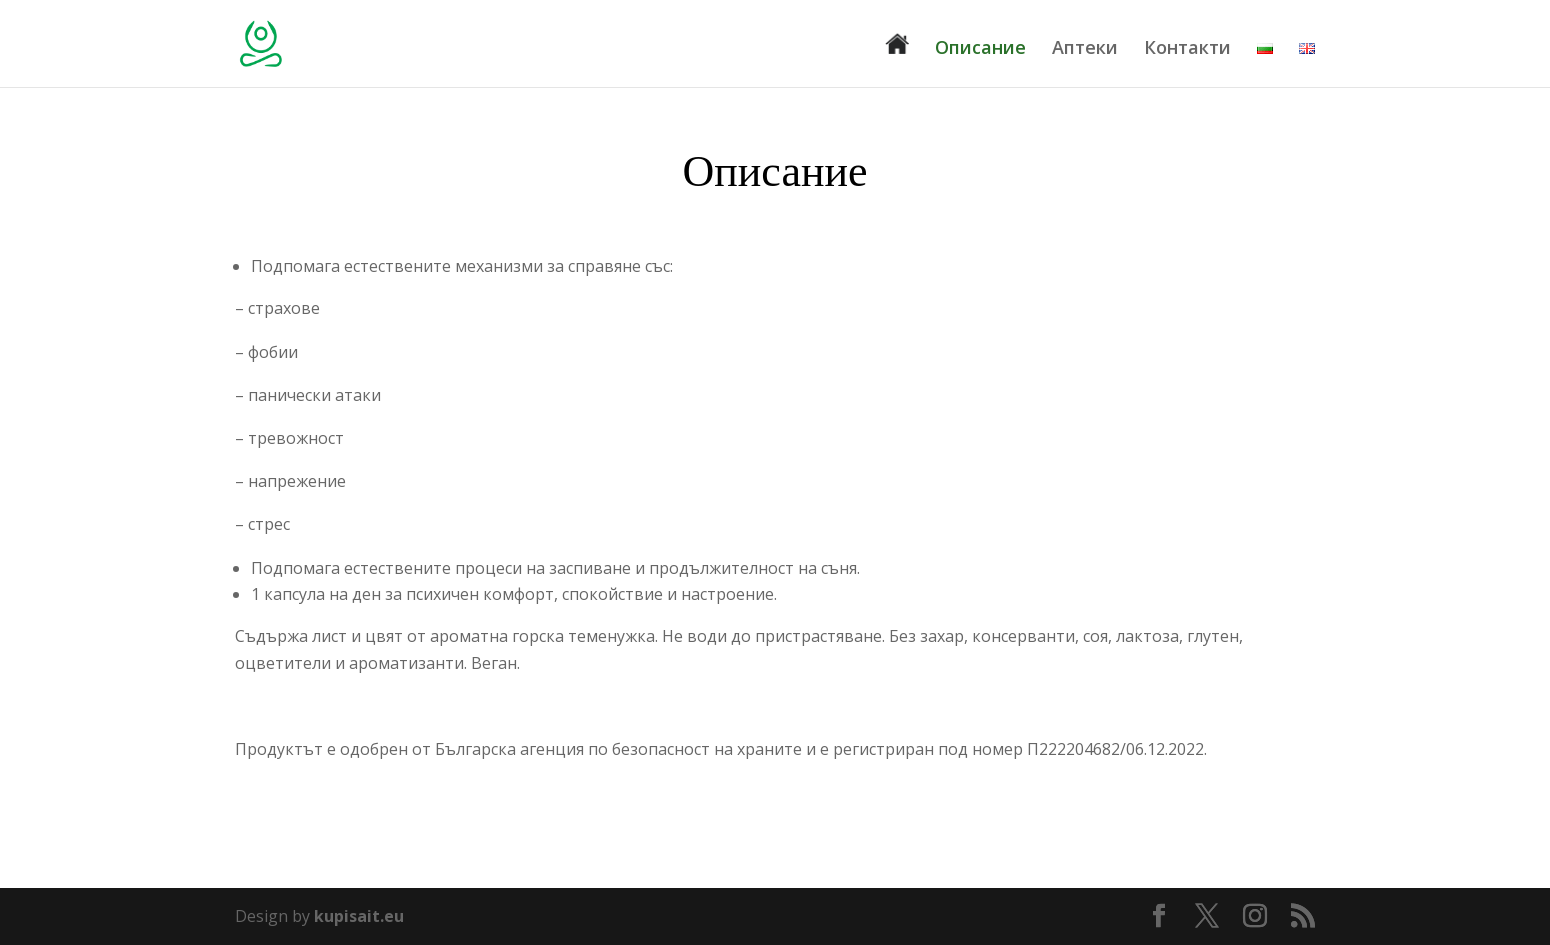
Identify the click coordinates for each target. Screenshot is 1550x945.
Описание (980, 49)
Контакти (1187, 49)
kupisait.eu (359, 916)
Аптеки (1085, 49)
